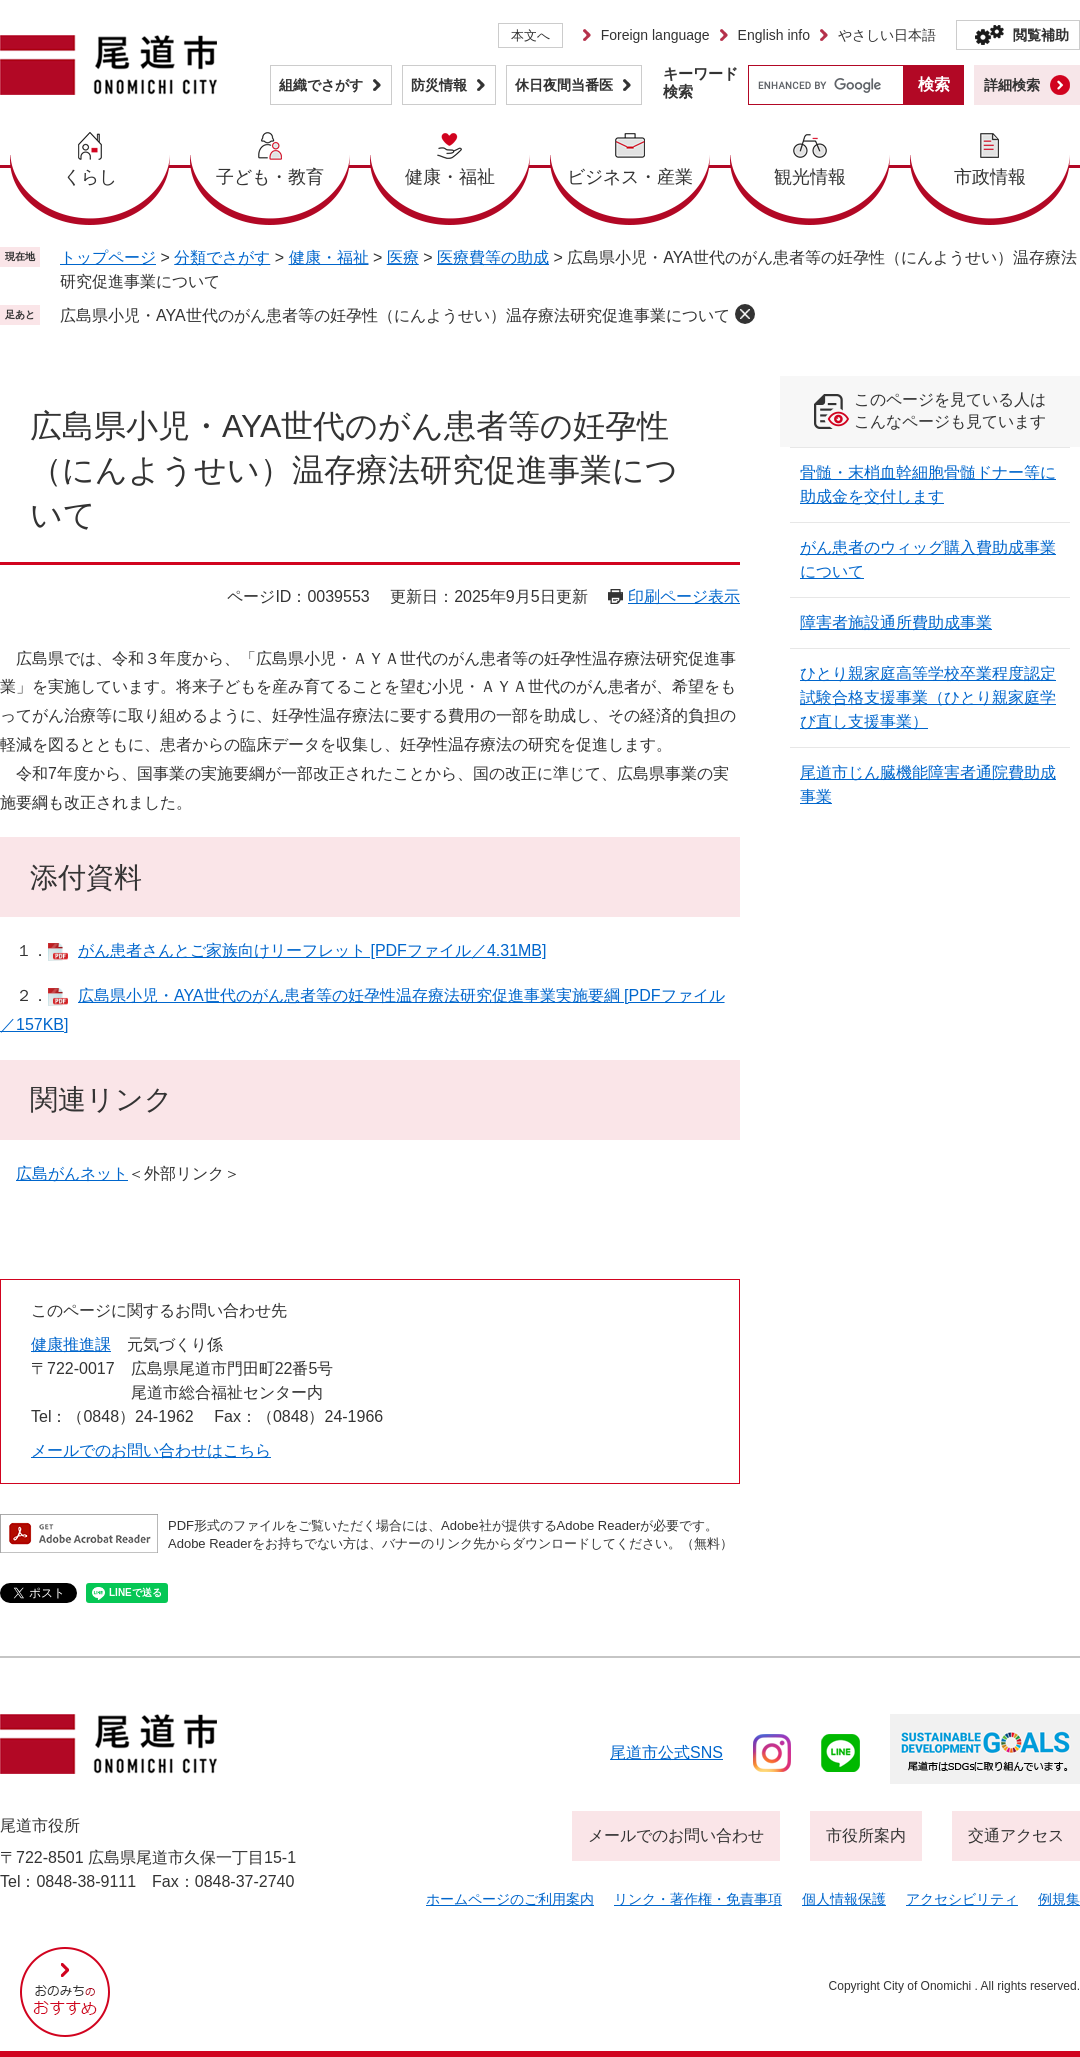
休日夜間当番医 (564, 85)
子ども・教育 (270, 177)
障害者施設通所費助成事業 (896, 622)
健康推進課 (71, 1344)
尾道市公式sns (666, 1752)
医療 (403, 257)
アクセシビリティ (962, 1899)
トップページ (108, 257)
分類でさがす (222, 257)
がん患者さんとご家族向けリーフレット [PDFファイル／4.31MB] (312, 950)
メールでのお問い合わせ (676, 1835)
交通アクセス (1016, 1835)
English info (774, 35)
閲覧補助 (1041, 35)
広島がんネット (72, 1173)
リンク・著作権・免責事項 (698, 1899)
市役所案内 (866, 1835)
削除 (745, 314)
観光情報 (810, 177)
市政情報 (990, 177)
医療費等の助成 (493, 257)
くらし (90, 177)
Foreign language (655, 35)
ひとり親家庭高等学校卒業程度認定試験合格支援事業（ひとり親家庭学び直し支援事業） (928, 697)
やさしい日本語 (887, 35)
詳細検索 (1012, 85)
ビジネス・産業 (630, 177)
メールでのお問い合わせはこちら (151, 1450)
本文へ (530, 35)
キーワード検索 (700, 82)
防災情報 (439, 85)
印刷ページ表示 (684, 596)
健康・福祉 (450, 177)
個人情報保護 (844, 1899)
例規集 (1059, 1899)
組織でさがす (321, 85)
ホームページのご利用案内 (510, 1899)
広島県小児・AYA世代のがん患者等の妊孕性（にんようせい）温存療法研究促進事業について (395, 315)
